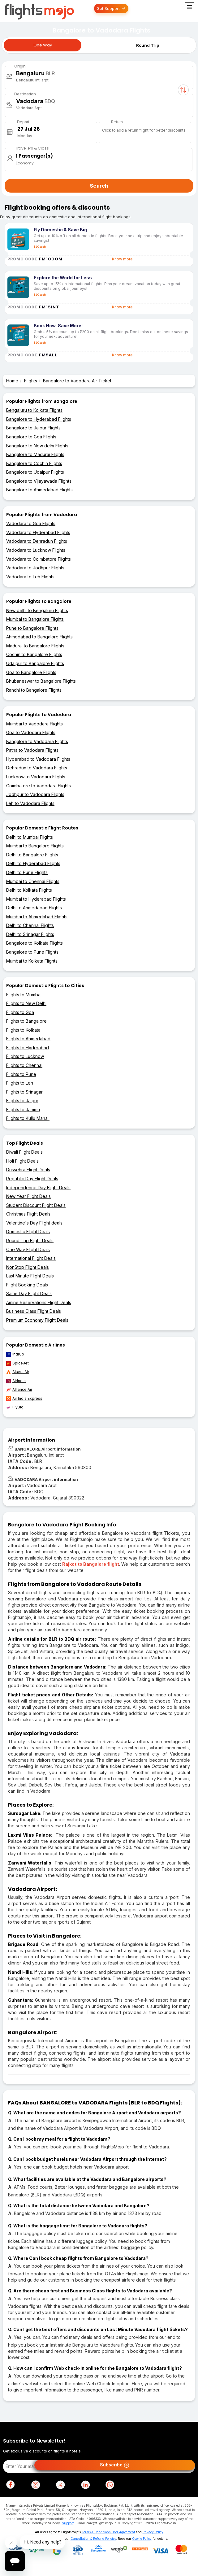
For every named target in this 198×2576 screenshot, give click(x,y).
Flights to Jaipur (22, 1100)
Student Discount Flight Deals (36, 1205)
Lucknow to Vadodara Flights (35, 776)
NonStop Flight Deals (27, 1267)
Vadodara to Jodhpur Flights (35, 567)
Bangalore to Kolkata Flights (34, 943)
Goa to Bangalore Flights (31, 672)
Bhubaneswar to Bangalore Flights (41, 681)
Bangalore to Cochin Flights (34, 463)
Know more (122, 259)
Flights (30, 380)
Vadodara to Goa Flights (30, 523)
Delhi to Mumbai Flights (29, 837)
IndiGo (15, 1354)
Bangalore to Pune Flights (32, 952)
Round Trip (147, 45)
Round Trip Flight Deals (30, 1240)
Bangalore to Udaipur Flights (35, 472)
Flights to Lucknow (25, 1056)
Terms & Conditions (96, 2532)
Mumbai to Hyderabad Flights (36, 899)
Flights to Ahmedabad (28, 1038)
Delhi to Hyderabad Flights (33, 863)
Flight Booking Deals (27, 1284)
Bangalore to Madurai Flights (35, 454)
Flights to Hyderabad (27, 1047)
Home (12, 380)
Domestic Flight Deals (28, 1231)
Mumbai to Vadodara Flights (34, 723)
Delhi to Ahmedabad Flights (34, 907)
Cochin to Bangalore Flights (34, 654)
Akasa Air (17, 1371)
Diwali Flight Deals (24, 1152)
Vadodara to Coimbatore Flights (38, 559)
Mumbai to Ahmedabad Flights (36, 916)
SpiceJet (17, 1363)
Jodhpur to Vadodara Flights (35, 794)
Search (99, 186)
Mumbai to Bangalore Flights (35, 619)
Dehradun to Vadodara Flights (36, 767)
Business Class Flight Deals (33, 1311)
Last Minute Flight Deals (30, 1275)
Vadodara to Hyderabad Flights (38, 532)
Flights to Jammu (23, 1109)
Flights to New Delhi (26, 1003)
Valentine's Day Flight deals (34, 1222)
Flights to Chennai (24, 1065)
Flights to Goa (20, 1012)
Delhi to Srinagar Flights (30, 934)
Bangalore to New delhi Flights (37, 445)
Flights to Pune (21, 1074)
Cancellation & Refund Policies (93, 2538)
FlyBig (15, 1407)
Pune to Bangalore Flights (32, 628)
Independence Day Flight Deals (38, 1187)
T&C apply (40, 246)
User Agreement (123, 2532)
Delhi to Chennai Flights (30, 925)
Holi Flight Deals (22, 1161)
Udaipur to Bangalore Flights (35, 663)
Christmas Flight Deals (28, 1213)
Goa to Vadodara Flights (30, 732)
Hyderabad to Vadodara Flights (38, 759)
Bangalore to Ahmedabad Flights (39, 489)
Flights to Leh (19, 1083)
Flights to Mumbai (23, 994)
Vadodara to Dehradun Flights (36, 541)
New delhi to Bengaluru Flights (37, 610)
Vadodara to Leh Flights (30, 576)
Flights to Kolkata (23, 1030)
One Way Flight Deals (28, 1249)
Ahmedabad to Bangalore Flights (39, 636)
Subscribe (114, 2465)
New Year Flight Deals (28, 1196)
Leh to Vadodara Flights (30, 803)
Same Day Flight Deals (29, 1293)
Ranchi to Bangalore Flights (34, 690)
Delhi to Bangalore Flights (32, 854)
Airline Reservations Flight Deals (38, 1302)
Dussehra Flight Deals (28, 1169)
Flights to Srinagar (24, 1091)
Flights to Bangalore (26, 1021)
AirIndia (16, 1380)
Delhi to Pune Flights (27, 872)
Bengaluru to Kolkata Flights (34, 410)
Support (68, 2523)
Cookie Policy (142, 2538)
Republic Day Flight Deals (32, 1178)
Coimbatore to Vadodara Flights (38, 785)
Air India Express (24, 1398)
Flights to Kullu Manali (28, 1118)
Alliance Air (19, 1389)
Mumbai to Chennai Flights (32, 881)
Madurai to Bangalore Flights (35, 645)
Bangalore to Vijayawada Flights (38, 481)
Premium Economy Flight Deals (37, 1320)
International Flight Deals (31, 1258)
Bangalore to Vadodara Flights (37, 741)
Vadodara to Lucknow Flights (35, 550)
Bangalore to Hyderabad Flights (38, 419)
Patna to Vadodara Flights (32, 750)
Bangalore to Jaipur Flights (33, 427)
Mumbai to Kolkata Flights (32, 961)
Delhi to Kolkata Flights (29, 890)
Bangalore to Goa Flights (31, 436)
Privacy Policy (153, 2532)
